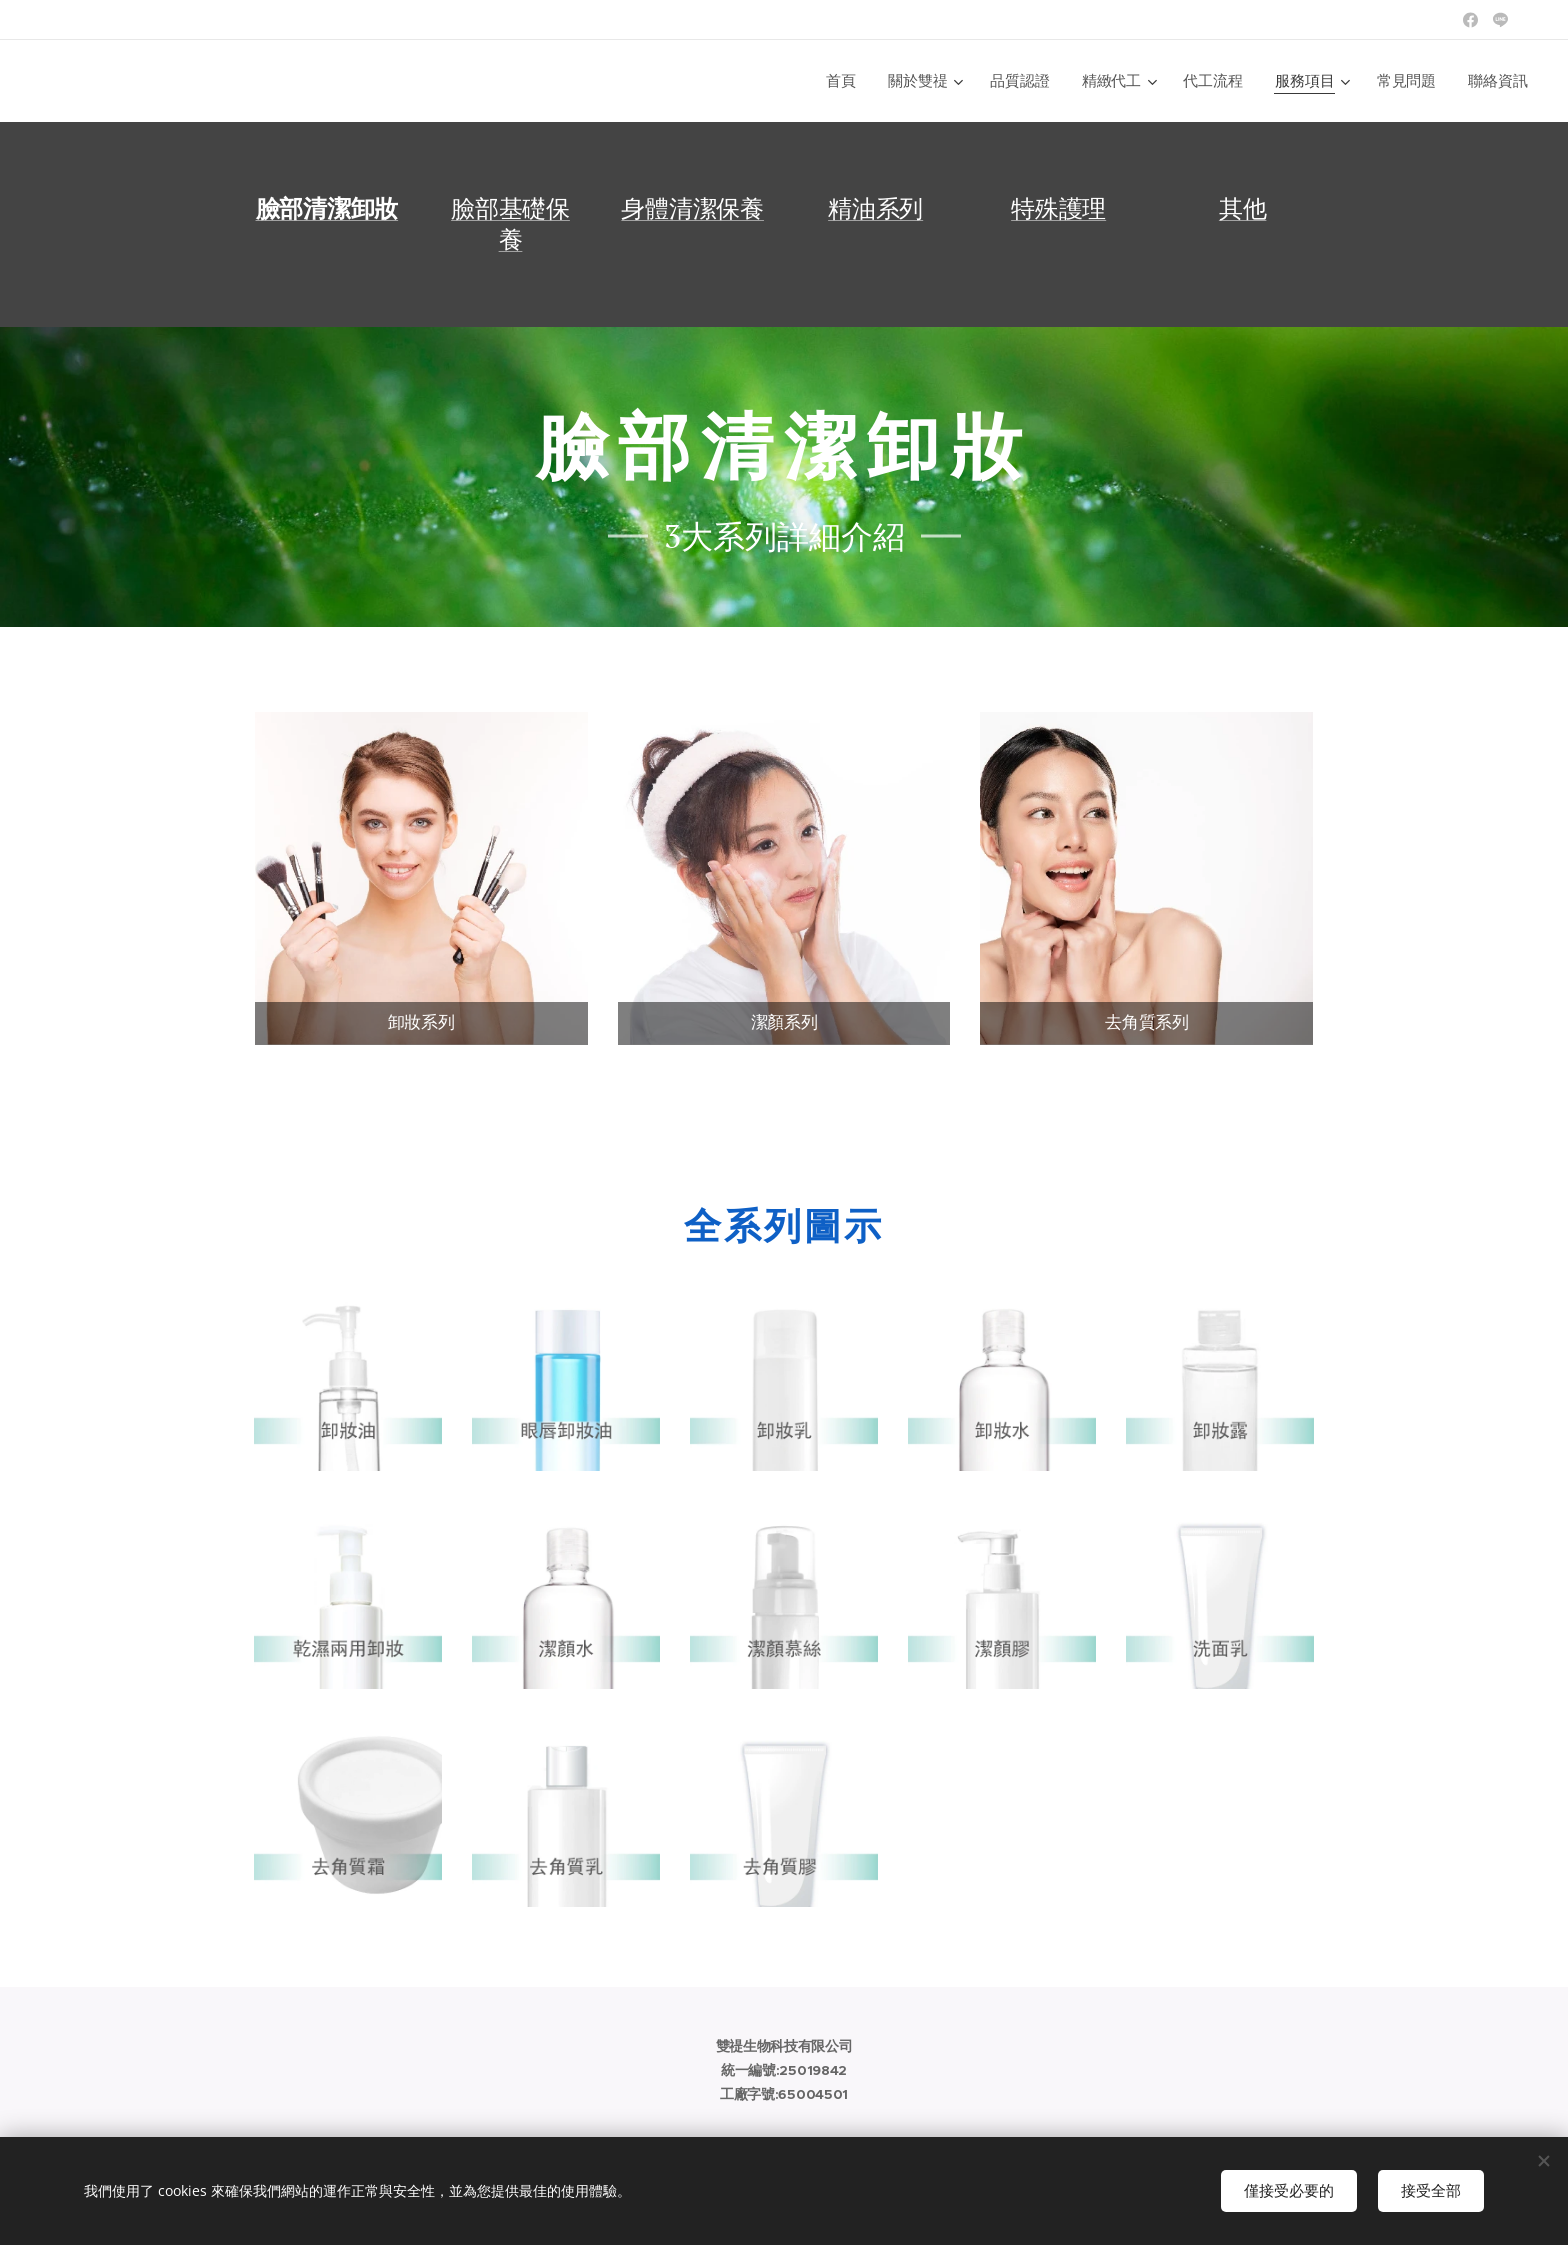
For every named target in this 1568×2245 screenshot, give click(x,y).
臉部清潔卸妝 (327, 209)
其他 (1243, 208)
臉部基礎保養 (510, 224)
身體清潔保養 (692, 208)
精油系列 (875, 208)
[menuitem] (844, 81)
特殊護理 (1058, 208)
